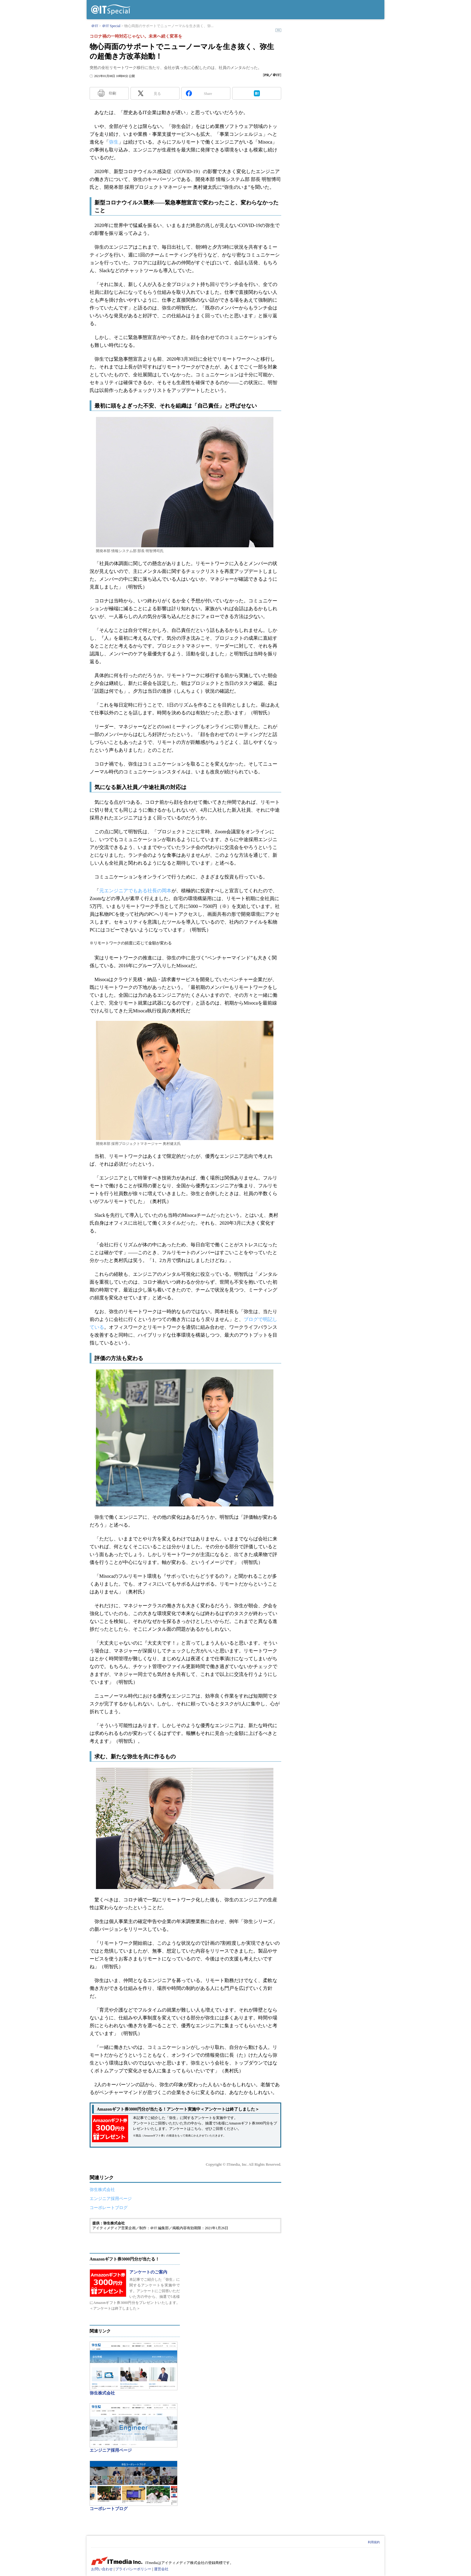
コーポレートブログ (109, 2207)
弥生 (114, 141)
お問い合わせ (102, 2569)
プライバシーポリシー (133, 2569)
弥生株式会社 (102, 2189)
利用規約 (374, 2542)
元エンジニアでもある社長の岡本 (135, 890)
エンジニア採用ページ (111, 2198)
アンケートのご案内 (148, 2272)
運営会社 (161, 2569)
